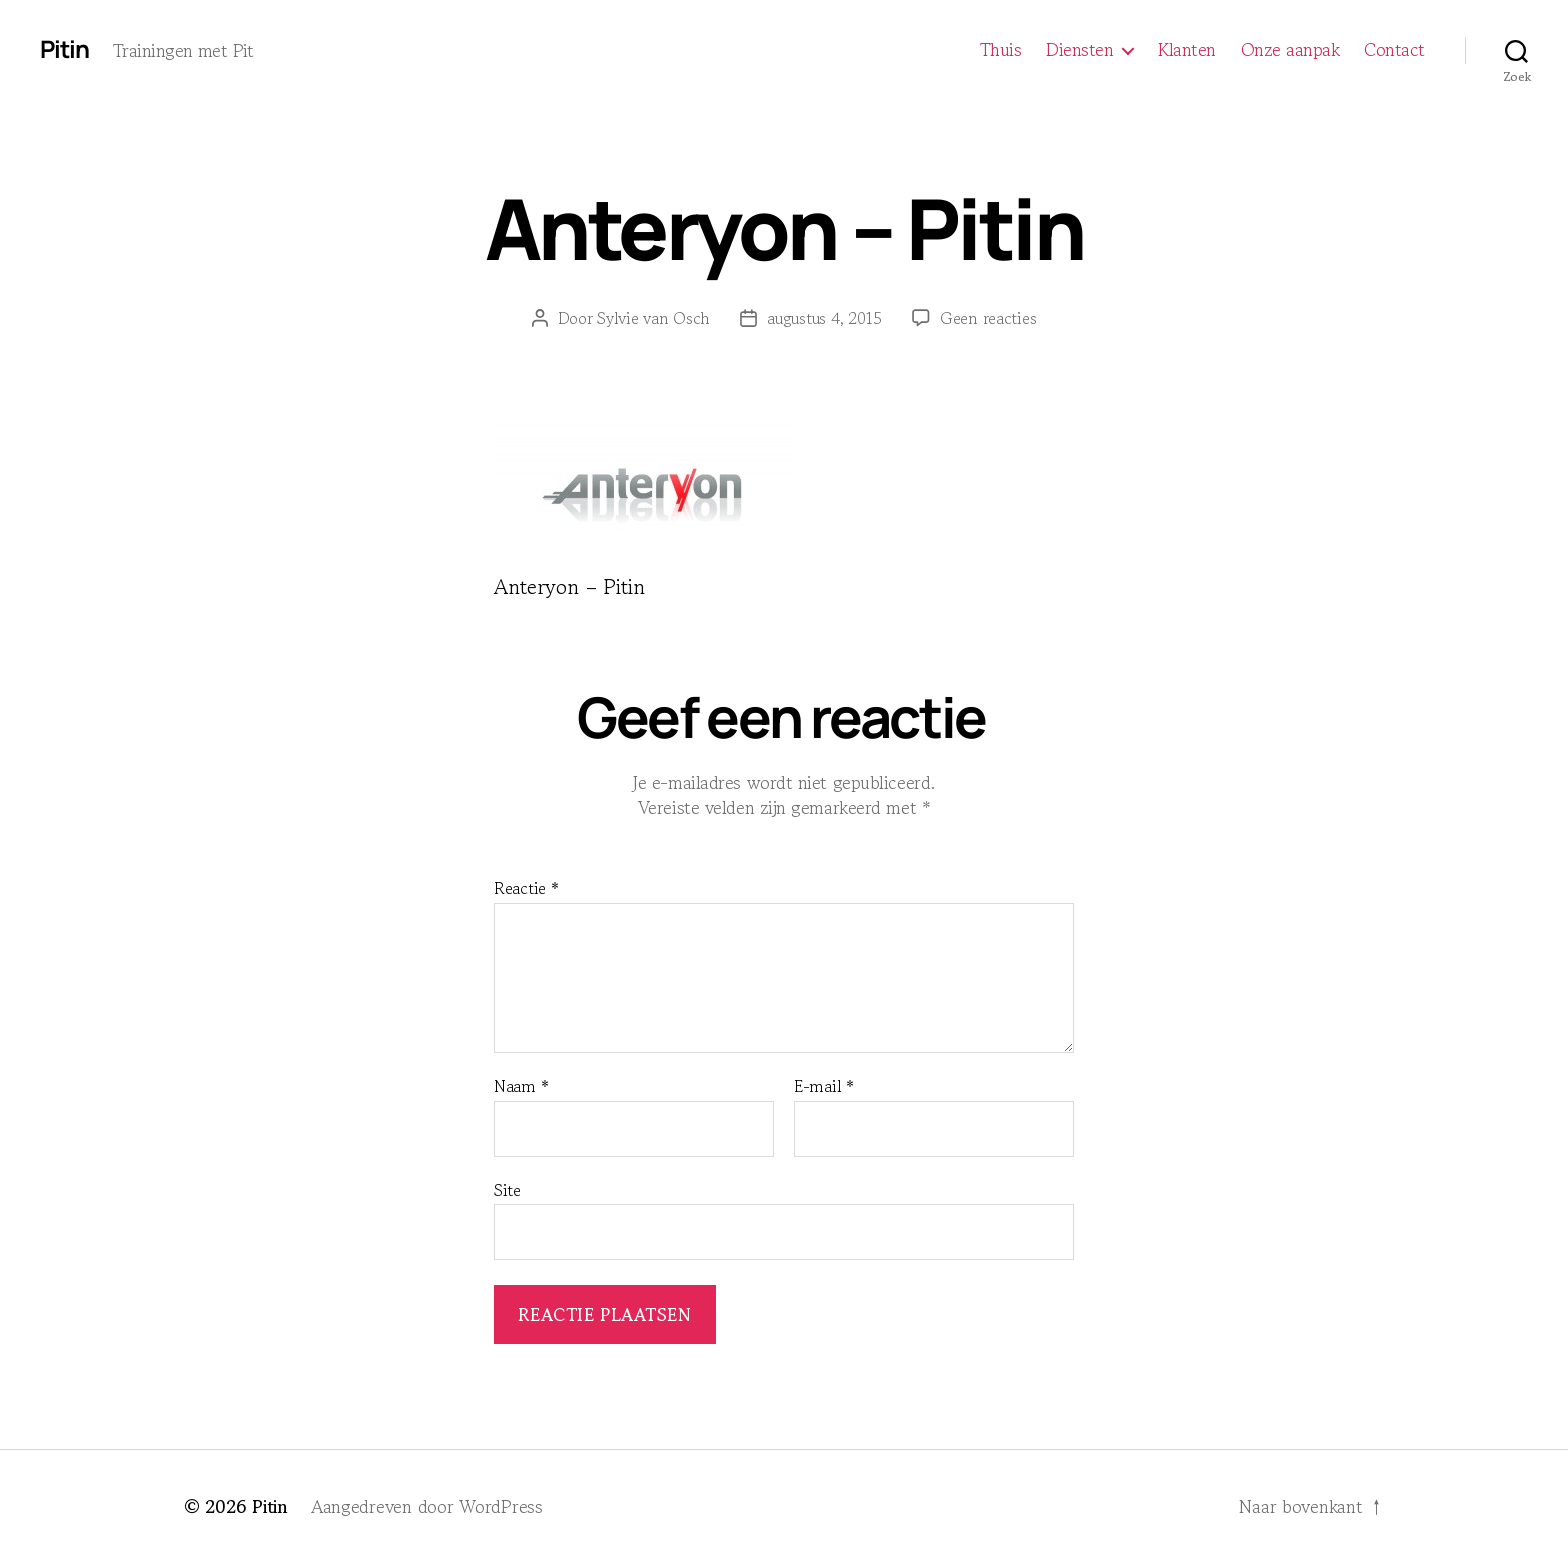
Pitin (64, 49)
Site (507, 1189)
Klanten (1187, 50)
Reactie (526, 889)
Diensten (1079, 50)
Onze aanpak (1290, 50)
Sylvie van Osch (653, 318)
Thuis (1001, 50)
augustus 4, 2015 (824, 318)
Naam (521, 1087)
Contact (1394, 50)
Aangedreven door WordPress (427, 1506)
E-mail (824, 1087)
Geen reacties (988, 318)
